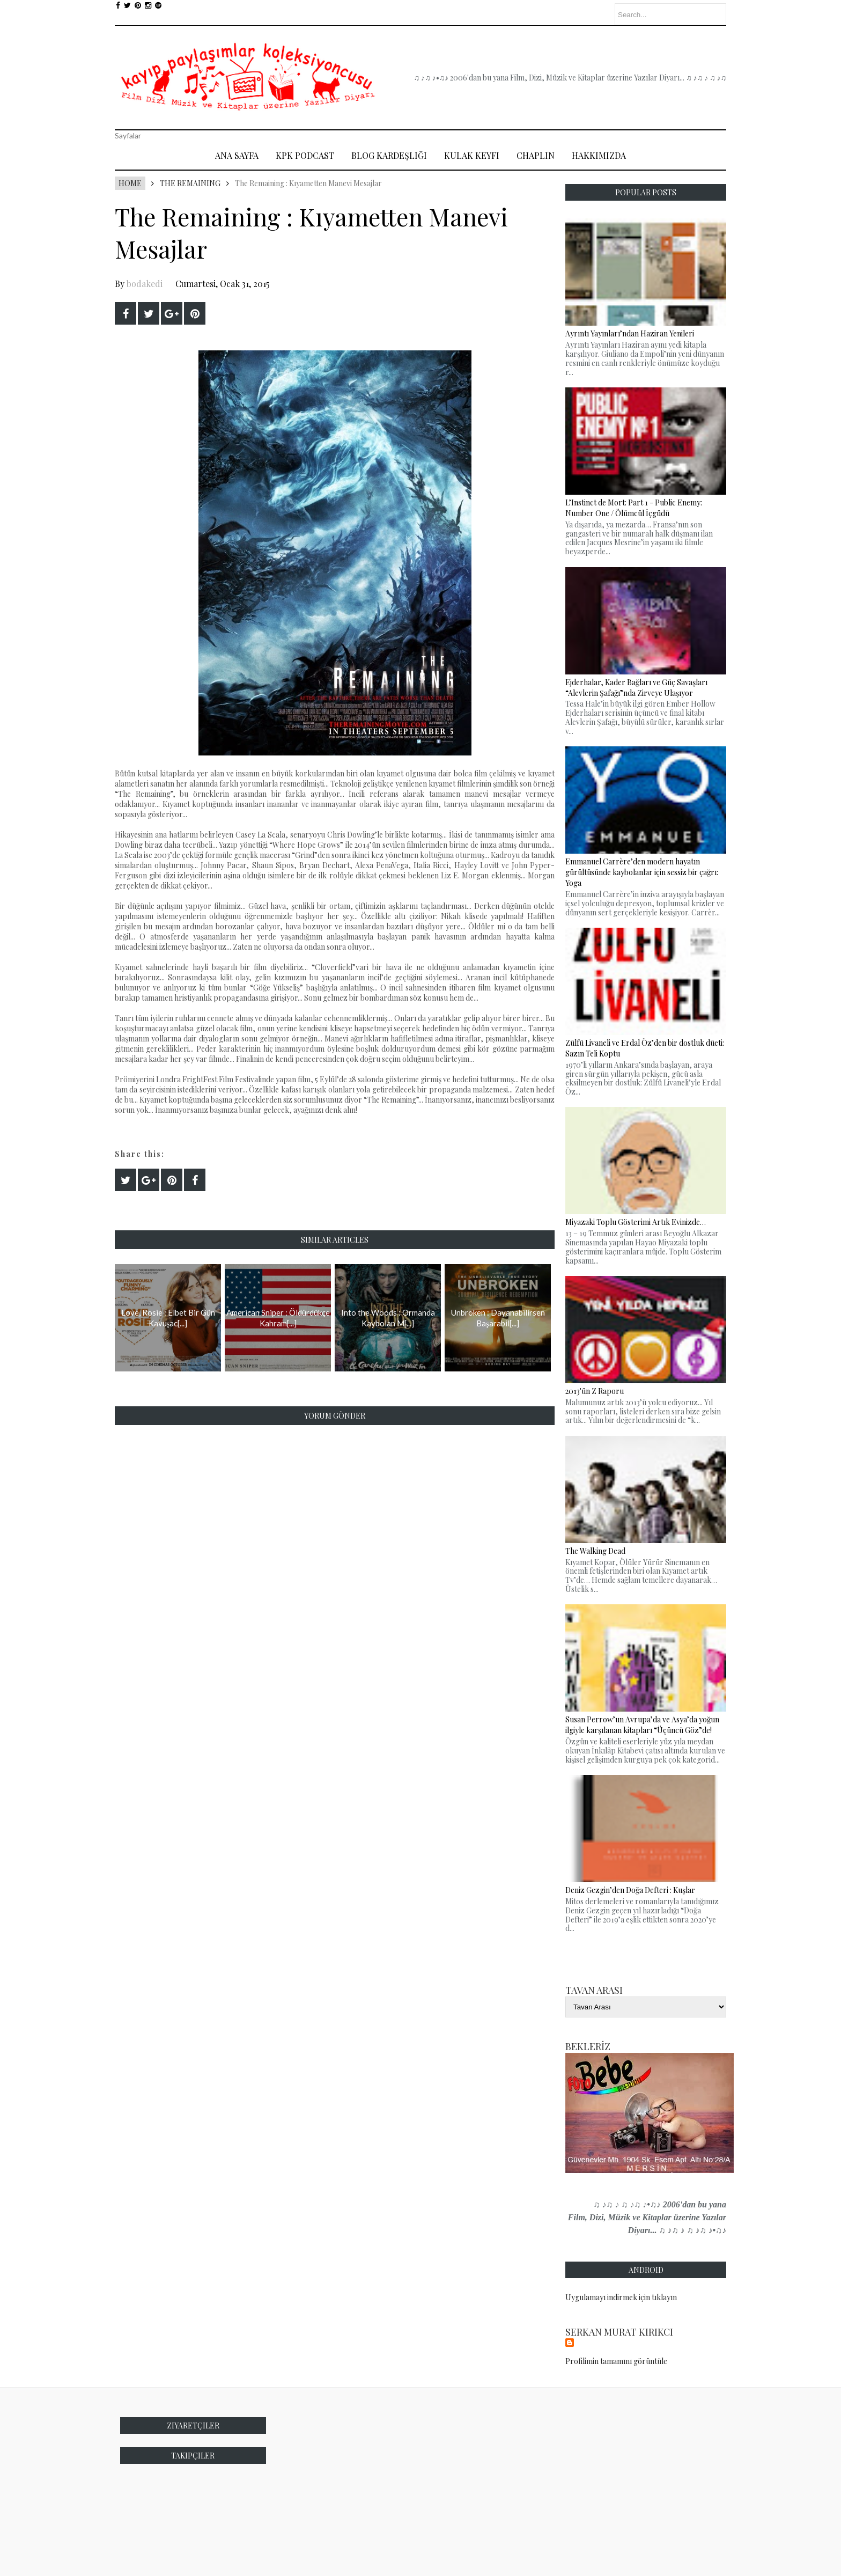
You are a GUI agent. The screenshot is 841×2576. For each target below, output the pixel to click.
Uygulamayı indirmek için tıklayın (621, 2297)
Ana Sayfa (237, 155)
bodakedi (145, 283)
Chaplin (536, 155)
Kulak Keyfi (471, 155)
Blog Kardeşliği (389, 155)
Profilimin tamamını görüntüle (616, 2361)
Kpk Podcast (305, 155)
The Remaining (190, 183)
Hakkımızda (599, 155)
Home (130, 183)
